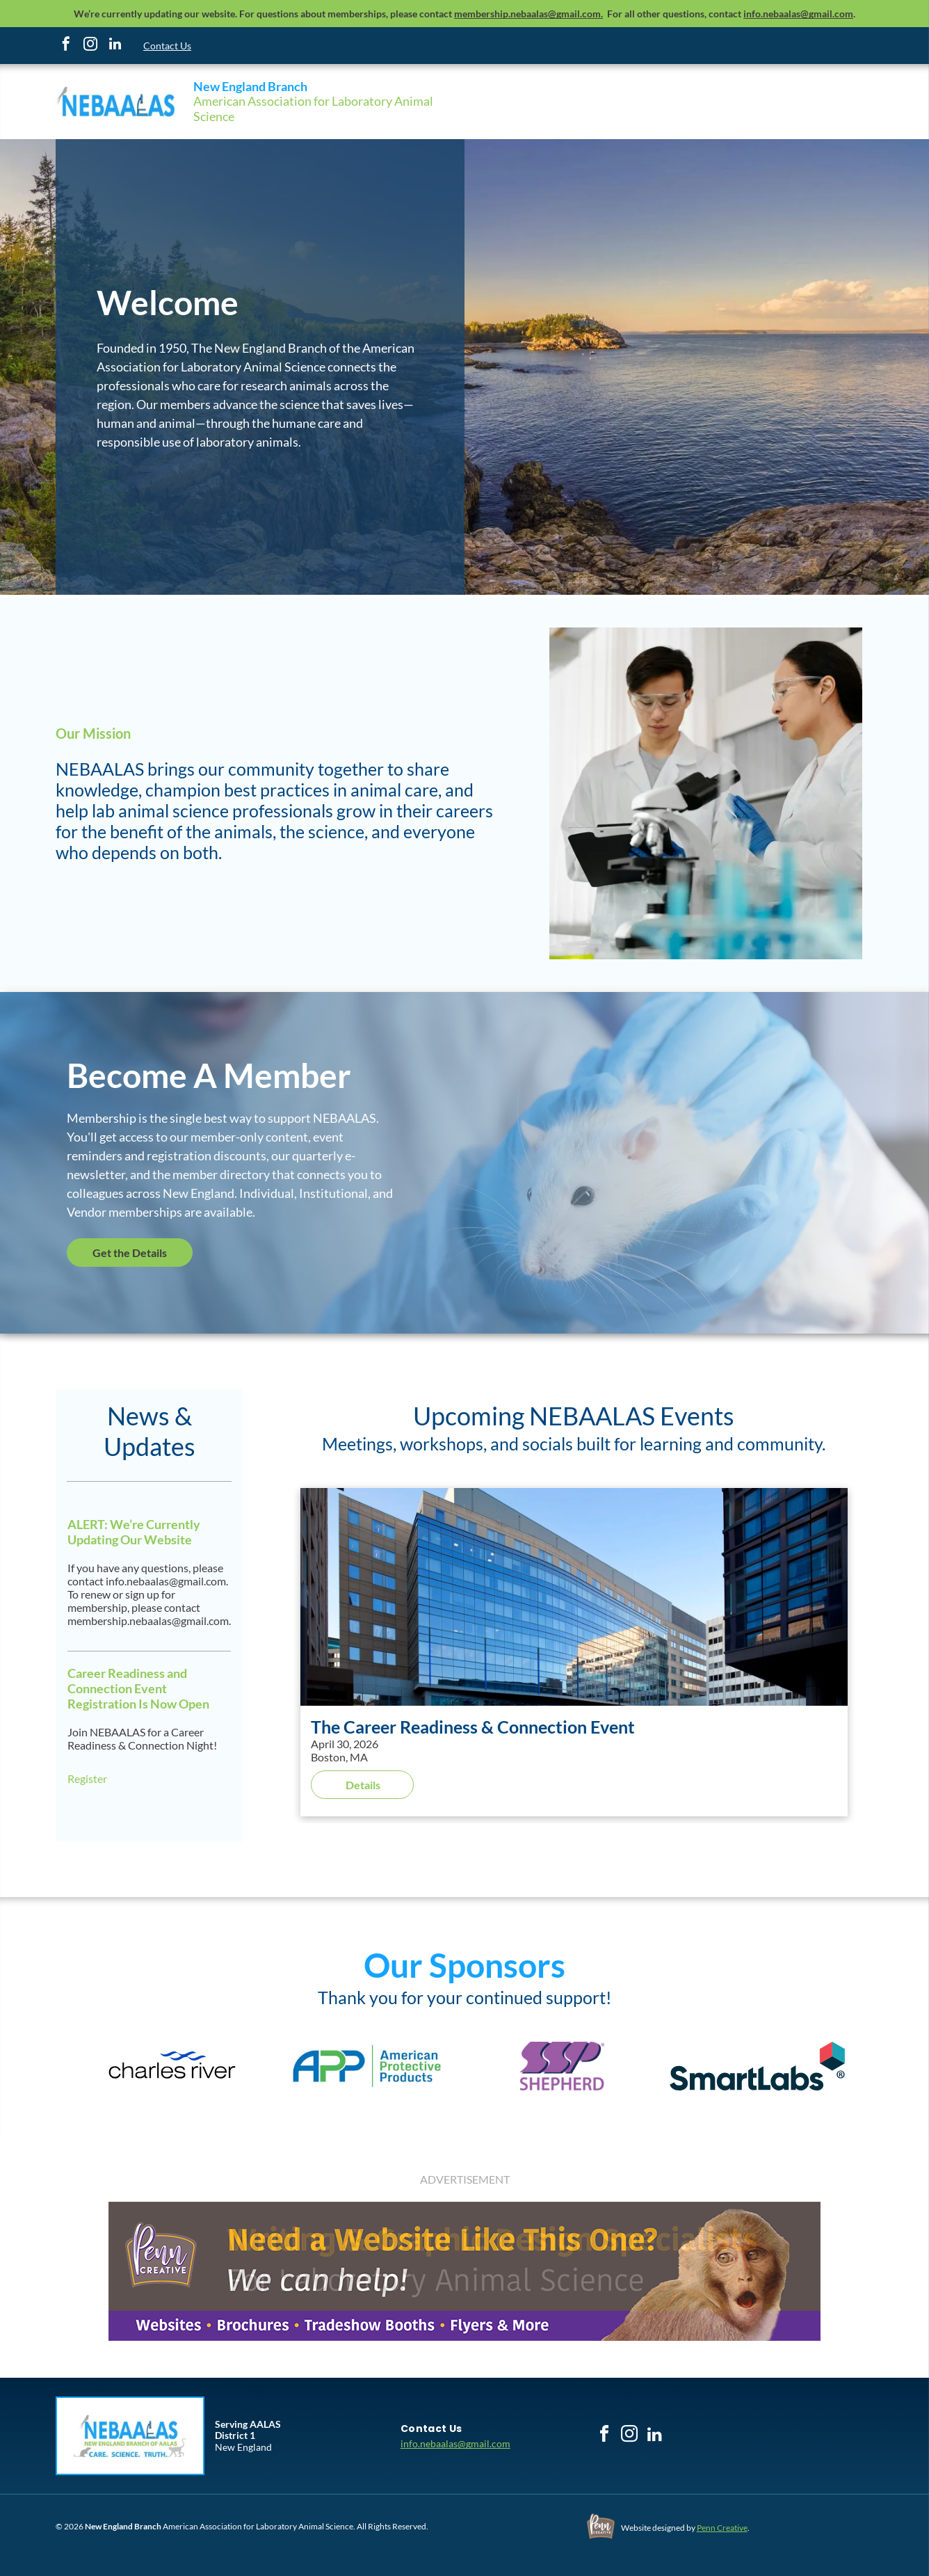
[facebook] (66, 45)
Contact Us (167, 45)
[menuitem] (431, 2429)
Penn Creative (722, 2527)
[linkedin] (114, 45)
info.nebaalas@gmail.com (455, 2443)
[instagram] (90, 45)
